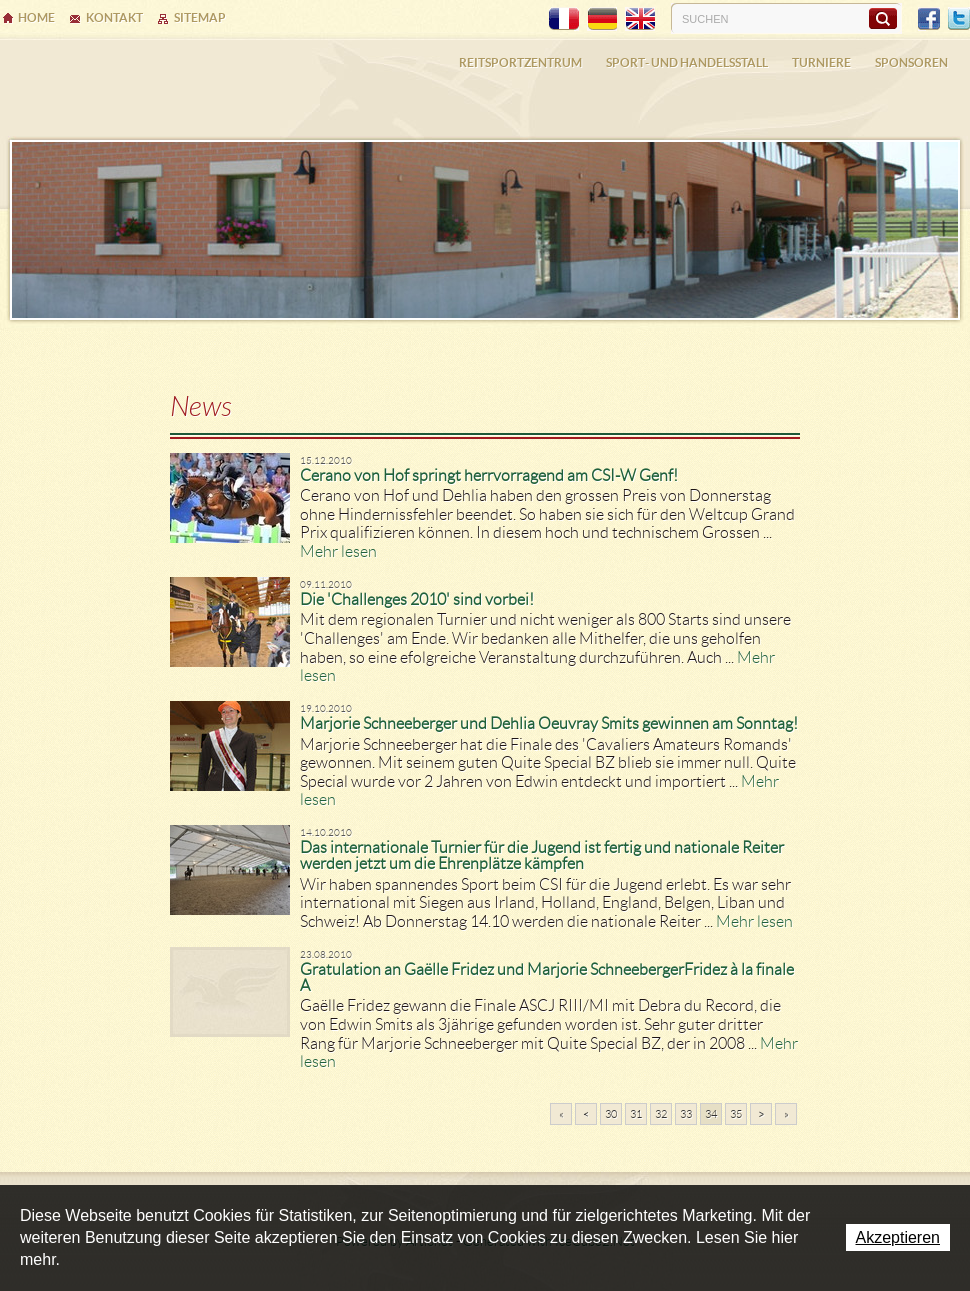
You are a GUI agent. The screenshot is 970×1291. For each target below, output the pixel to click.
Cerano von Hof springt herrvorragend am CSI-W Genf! (489, 475)
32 (661, 1114)
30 (611, 1114)
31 (636, 1114)
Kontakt (114, 17)
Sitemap (200, 17)
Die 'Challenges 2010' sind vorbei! (417, 599)
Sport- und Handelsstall (687, 62)
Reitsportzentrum (520, 62)
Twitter (959, 19)
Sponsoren (911, 62)
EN (640, 19)
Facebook (929, 19)
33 (686, 1114)
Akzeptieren (898, 1237)
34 (711, 1114)
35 (736, 1114)
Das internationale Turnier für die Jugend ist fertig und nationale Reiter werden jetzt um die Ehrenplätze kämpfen (542, 855)
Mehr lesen (338, 551)
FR (564, 19)
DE (602, 19)
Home (36, 17)
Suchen (882, 18)
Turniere (821, 62)
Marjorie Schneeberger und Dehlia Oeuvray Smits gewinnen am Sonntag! (549, 723)
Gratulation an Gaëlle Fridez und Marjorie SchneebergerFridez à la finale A (547, 977)
